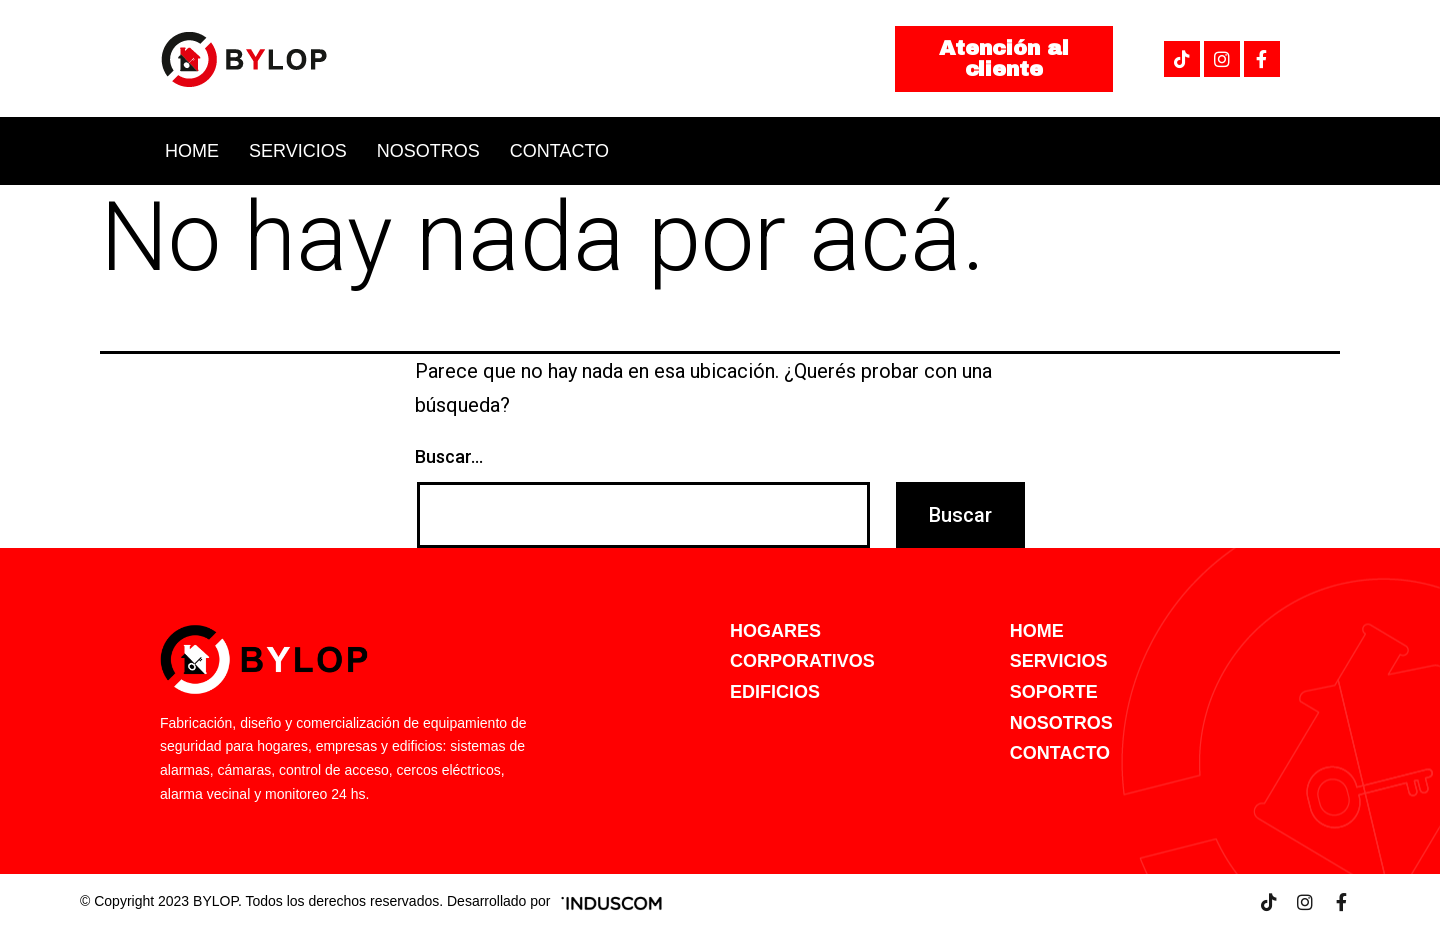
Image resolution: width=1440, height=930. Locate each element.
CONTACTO (1060, 753)
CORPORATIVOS (802, 661)
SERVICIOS (1059, 661)
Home (192, 151)
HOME (1037, 631)
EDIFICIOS (775, 692)
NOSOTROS (1061, 723)
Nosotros (428, 151)
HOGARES (775, 631)
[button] (1003, 59)
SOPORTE (1054, 692)
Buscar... (449, 456)
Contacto (559, 151)
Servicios (298, 151)
